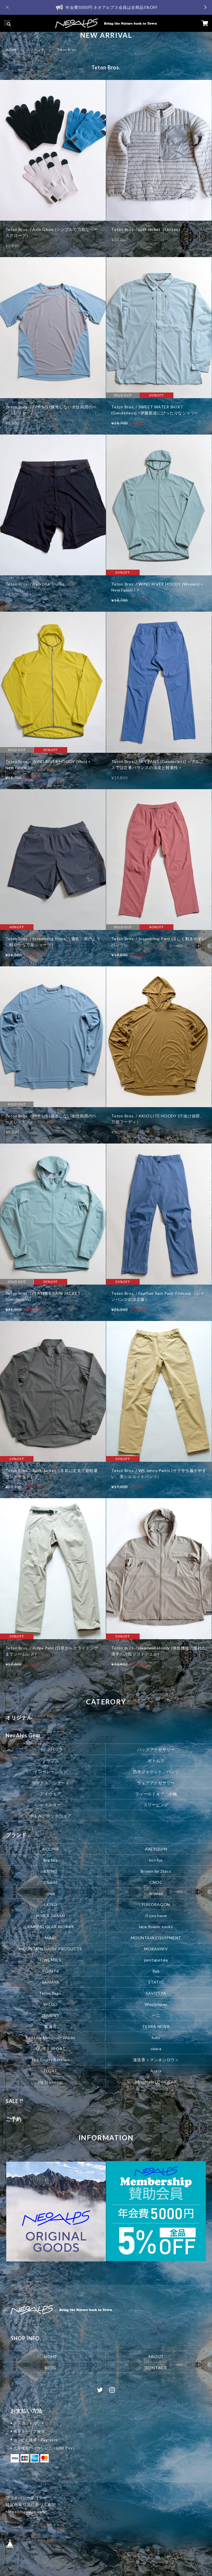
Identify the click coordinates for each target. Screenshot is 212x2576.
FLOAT (50, 2070)
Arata (155, 2070)
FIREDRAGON (156, 1904)
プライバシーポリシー (27, 2497)
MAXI (50, 1937)
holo (156, 2037)
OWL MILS (50, 1959)
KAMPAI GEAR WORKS (50, 1926)
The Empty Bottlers (50, 2059)
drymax (156, 1893)
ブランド (37, 49)
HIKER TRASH (50, 1915)
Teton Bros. (50, 1993)
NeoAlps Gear (23, 1735)
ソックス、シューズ (51, 1782)
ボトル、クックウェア (51, 1815)
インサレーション (50, 1771)
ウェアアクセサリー (156, 1782)
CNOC (156, 1882)
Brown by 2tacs (156, 1871)
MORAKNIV (156, 1948)
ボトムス (156, 1760)
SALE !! (14, 2101)
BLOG (50, 2367)
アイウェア (50, 1793)
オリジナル (19, 1717)
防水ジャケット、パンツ (156, 1771)
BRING (50, 1871)
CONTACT (156, 2367)
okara (156, 2048)
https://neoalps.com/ (26, 2511)
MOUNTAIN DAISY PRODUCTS (50, 1948)
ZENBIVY (50, 2015)
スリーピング (156, 1804)
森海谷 (50, 2026)
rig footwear (50, 2081)
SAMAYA (51, 1982)
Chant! (51, 1882)
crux (50, 1893)
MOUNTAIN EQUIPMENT (156, 1937)
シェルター (50, 1804)
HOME (11, 49)
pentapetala (156, 1959)
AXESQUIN (156, 1849)
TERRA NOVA (156, 2026)
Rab (156, 1971)
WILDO (50, 2004)
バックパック (50, 1749)
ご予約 (14, 2119)
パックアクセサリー (156, 1749)
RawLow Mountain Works (50, 2037)
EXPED (50, 1904)
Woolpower (156, 2004)
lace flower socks (156, 1926)
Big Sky (50, 1860)
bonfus (156, 1860)
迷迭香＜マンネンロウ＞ (156, 2059)
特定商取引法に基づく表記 (31, 2504)
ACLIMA (50, 1849)
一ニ (156, 2015)
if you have (156, 1915)
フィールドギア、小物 (156, 1793)
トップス (50, 1760)
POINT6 (50, 1971)
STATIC (156, 1982)
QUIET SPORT (50, 2048)
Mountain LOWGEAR (156, 2081)
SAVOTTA (156, 1993)
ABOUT (156, 2356)
